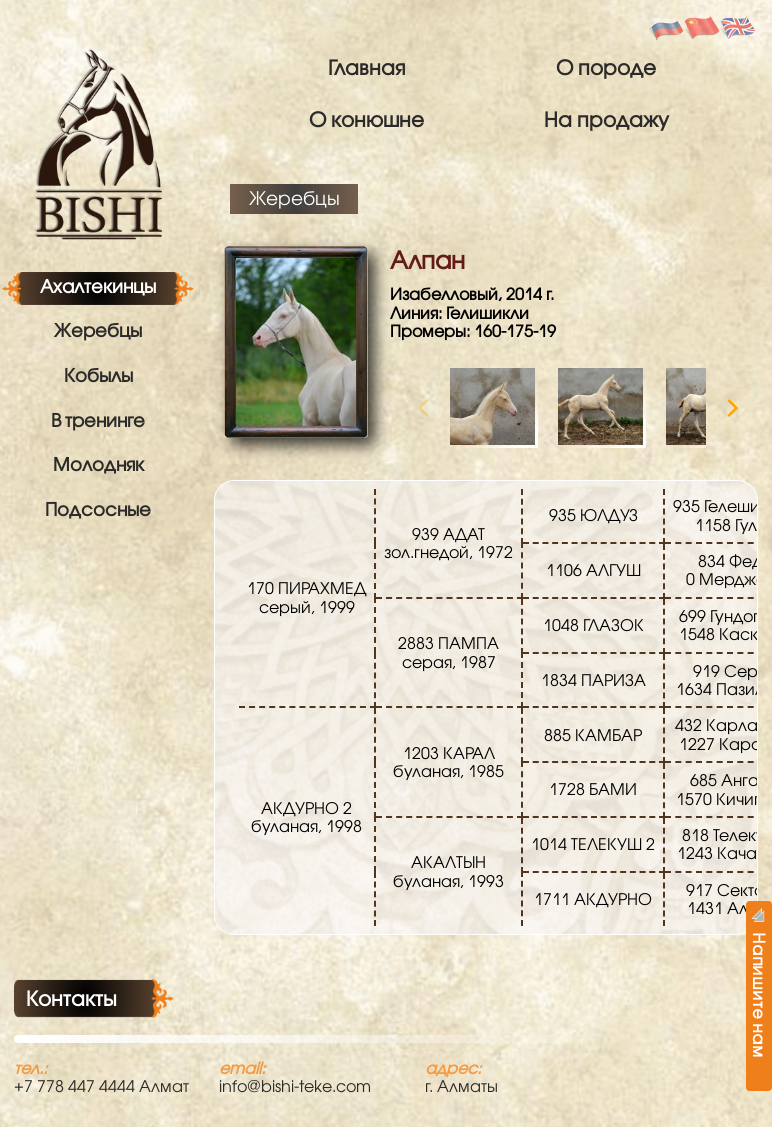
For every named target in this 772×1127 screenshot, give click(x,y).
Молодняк (98, 464)
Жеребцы (98, 330)
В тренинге (98, 420)
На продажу (606, 119)
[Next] (731, 408)
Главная (366, 67)
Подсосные (98, 509)
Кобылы (98, 375)
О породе (606, 67)
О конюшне (366, 119)
